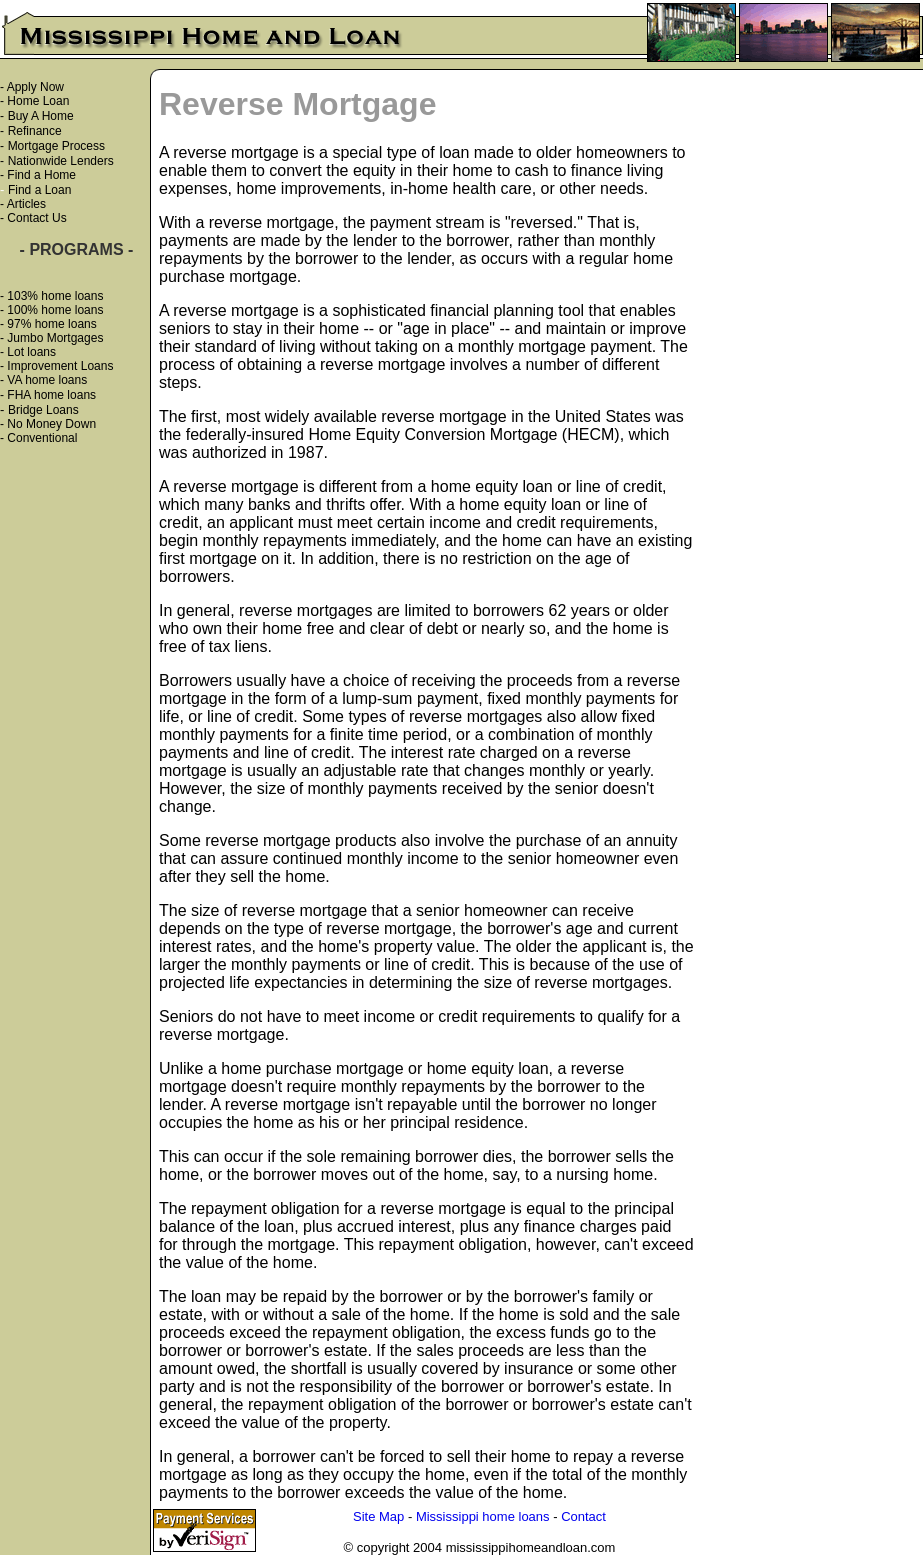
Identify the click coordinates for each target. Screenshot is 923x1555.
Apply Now (35, 87)
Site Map (378, 1516)
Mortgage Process (56, 146)
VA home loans (47, 380)
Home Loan (38, 101)
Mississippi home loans (483, 1516)
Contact (583, 1516)
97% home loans (51, 324)
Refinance (35, 131)
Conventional (42, 438)
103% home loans (55, 296)
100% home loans (55, 310)
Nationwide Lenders (61, 161)
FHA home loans (51, 395)
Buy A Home (41, 116)
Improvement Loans (60, 366)
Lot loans (31, 352)
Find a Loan (39, 190)
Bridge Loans (43, 410)
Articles (26, 204)
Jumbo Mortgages (55, 338)
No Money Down (51, 424)
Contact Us (36, 218)
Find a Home (41, 175)
